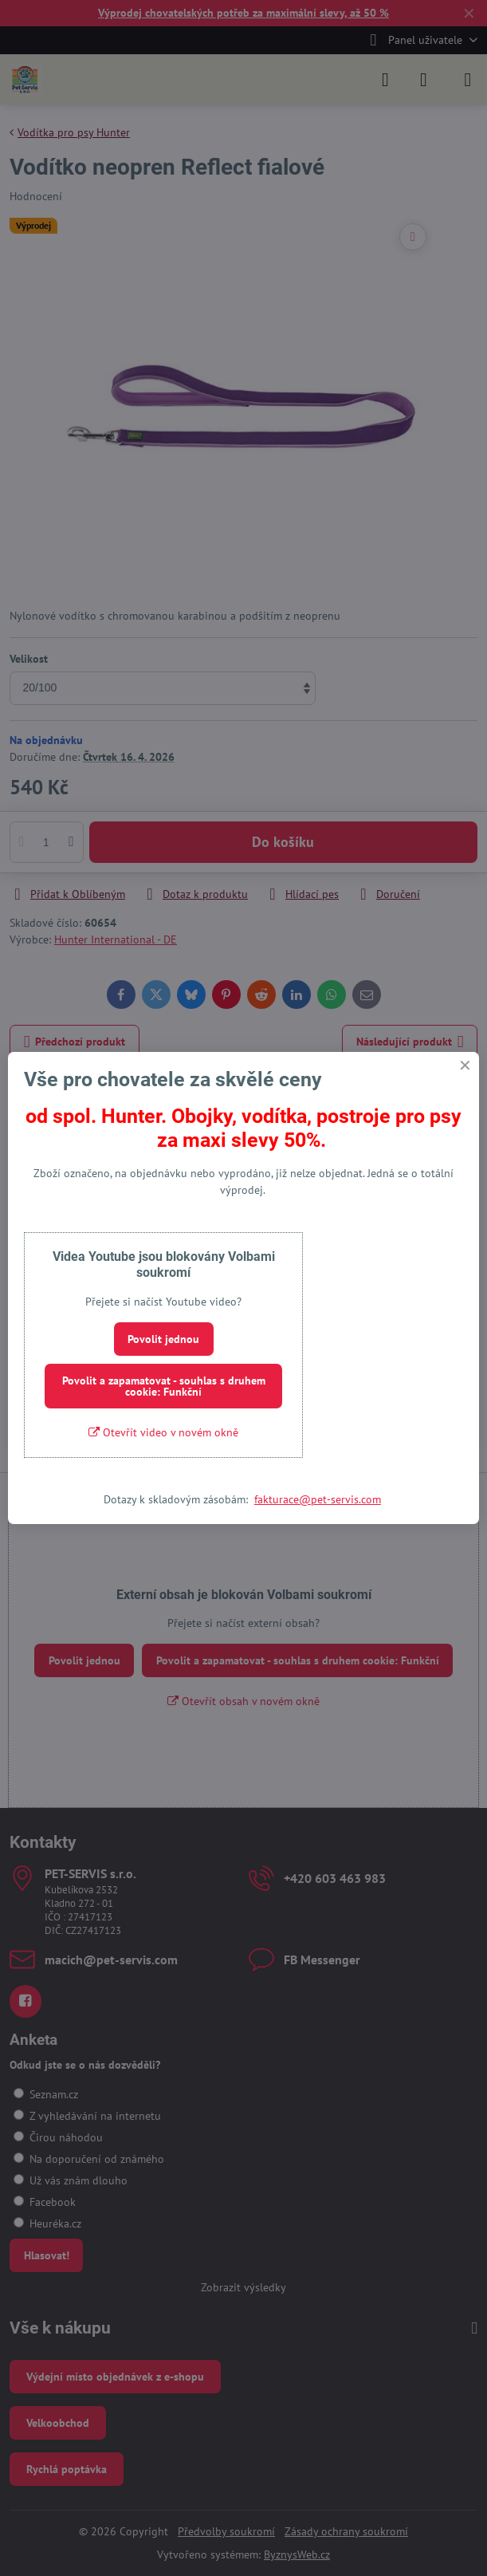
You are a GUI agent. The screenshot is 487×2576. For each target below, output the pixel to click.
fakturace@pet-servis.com (317, 1499)
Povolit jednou (163, 1339)
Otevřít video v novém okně (163, 1432)
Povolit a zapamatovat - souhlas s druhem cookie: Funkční (163, 1386)
